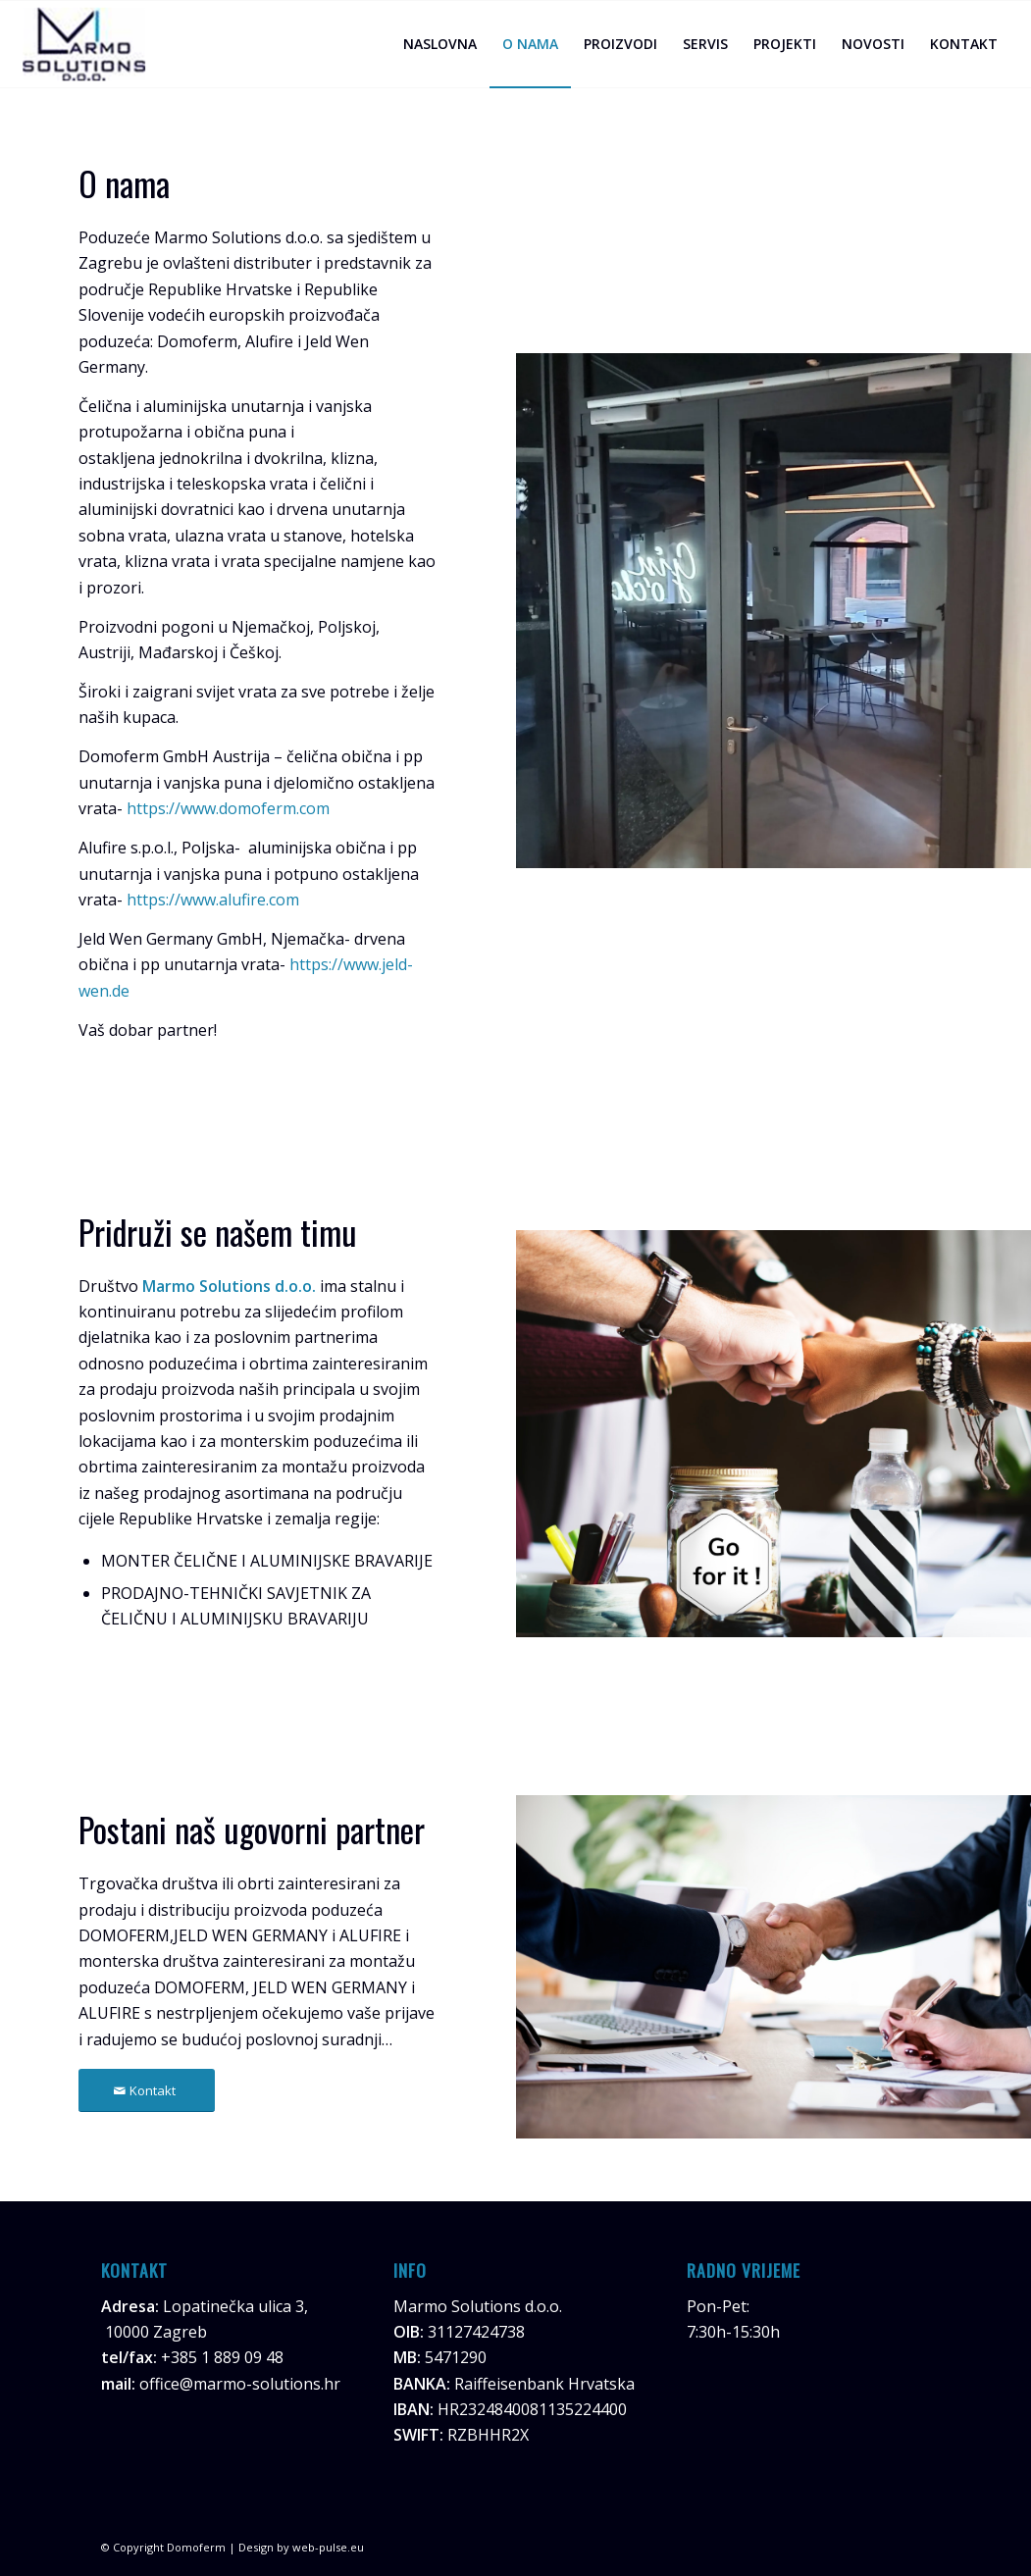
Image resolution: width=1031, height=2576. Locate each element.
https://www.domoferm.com (228, 808)
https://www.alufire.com (213, 899)
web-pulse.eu (328, 2547)
